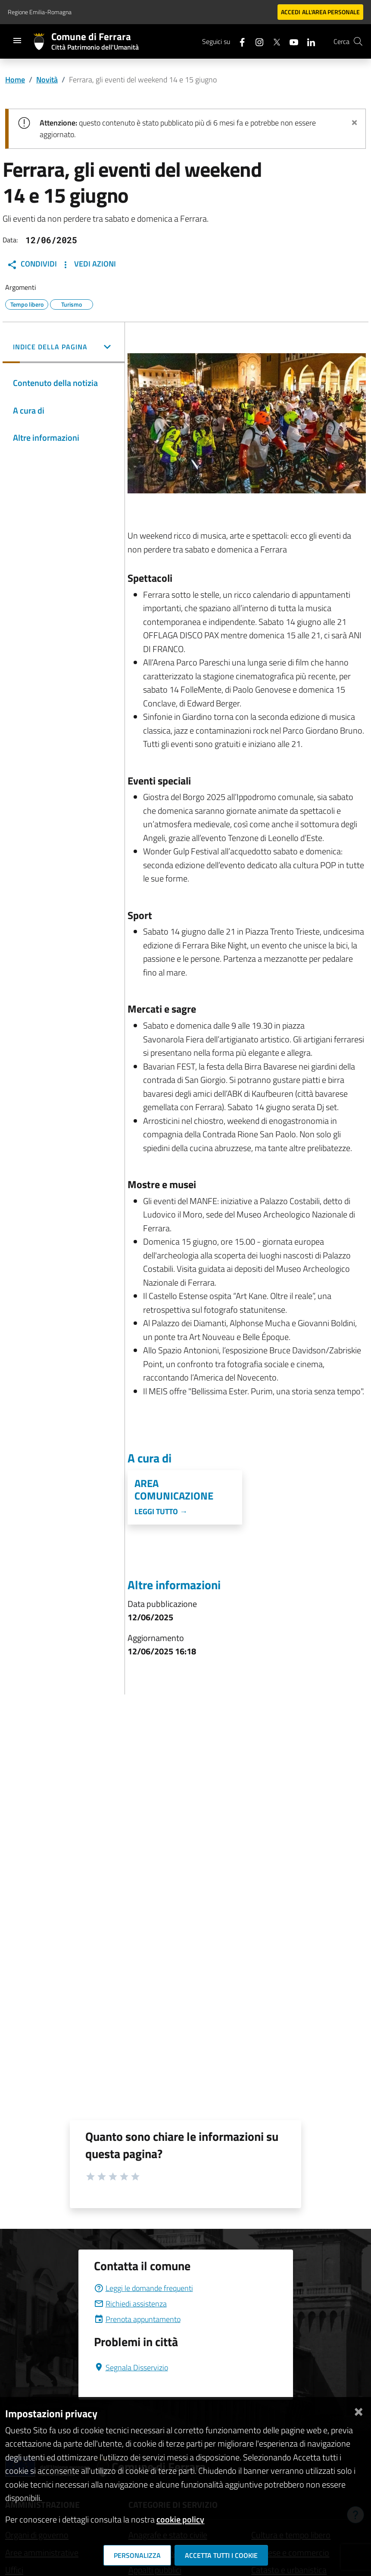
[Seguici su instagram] (256, 41)
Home (15, 79)
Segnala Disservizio (131, 2367)
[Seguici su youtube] (290, 41)
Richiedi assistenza (130, 2303)
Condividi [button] (32, 264)
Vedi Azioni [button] (88, 264)
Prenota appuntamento (137, 2319)
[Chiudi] (358, 2410)
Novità (47, 79)
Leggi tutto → (160, 1511)
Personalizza (137, 2555)
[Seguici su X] (273, 41)
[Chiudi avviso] (354, 121)
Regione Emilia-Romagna (40, 11)
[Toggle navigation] (17, 40)
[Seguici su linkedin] (307, 41)
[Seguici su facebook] (238, 41)
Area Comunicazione (173, 1489)
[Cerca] (358, 41)
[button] (64, 347)
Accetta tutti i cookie (221, 2555)
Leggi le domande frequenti (143, 2288)
